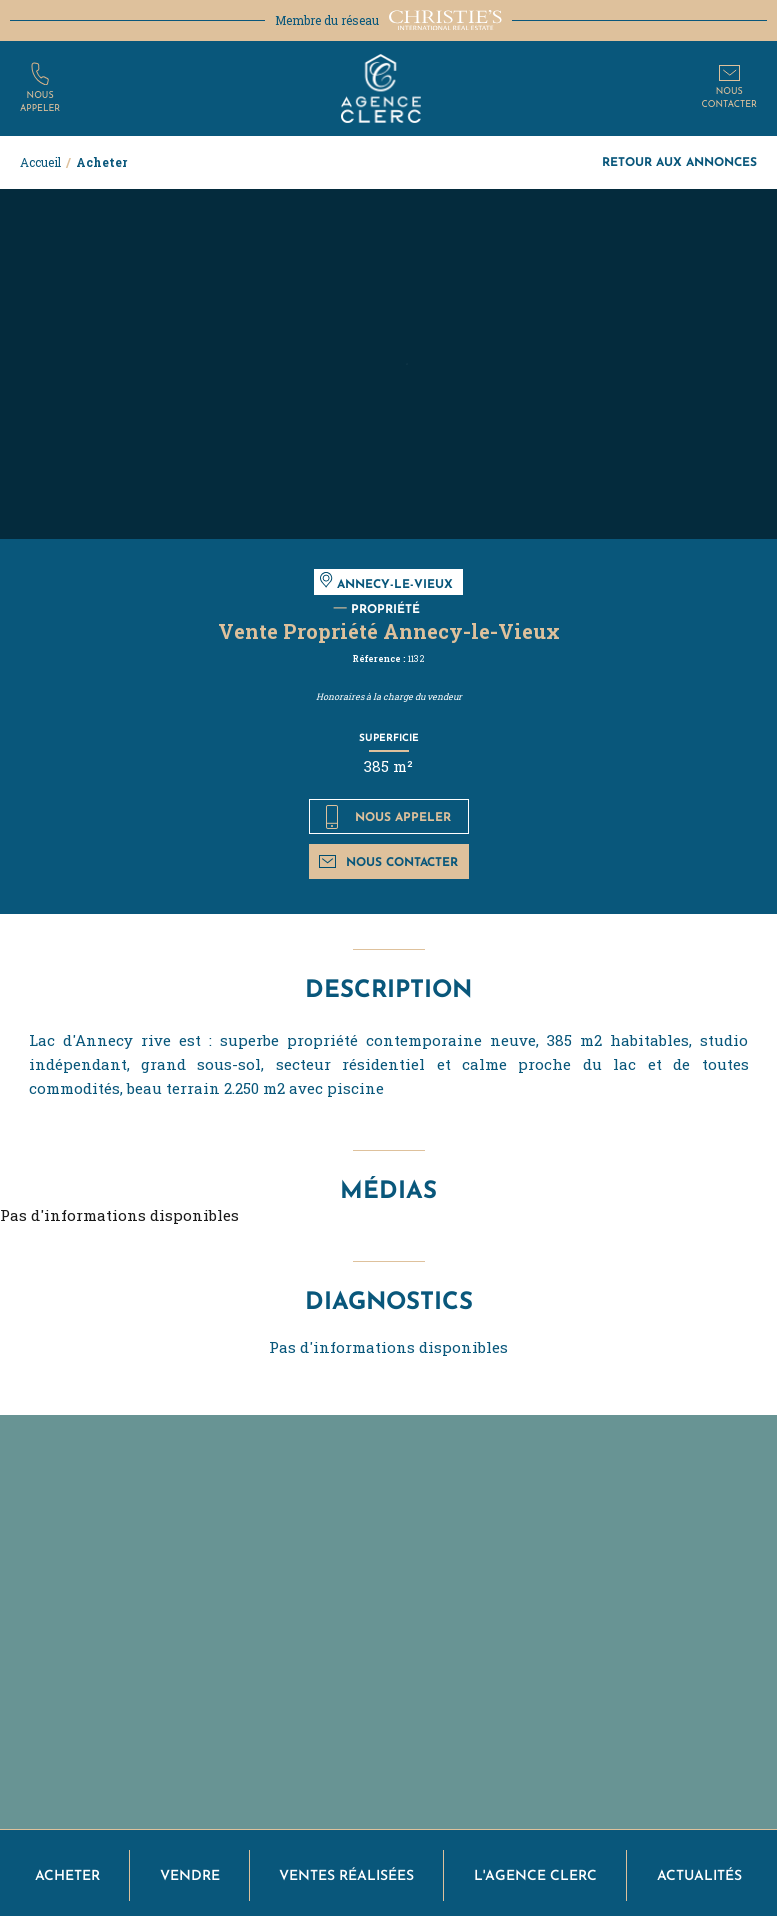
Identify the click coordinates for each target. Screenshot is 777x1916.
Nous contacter (388, 861)
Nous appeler (388, 817)
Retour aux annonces (679, 161)
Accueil (40, 162)
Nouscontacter (729, 98)
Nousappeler (40, 102)
